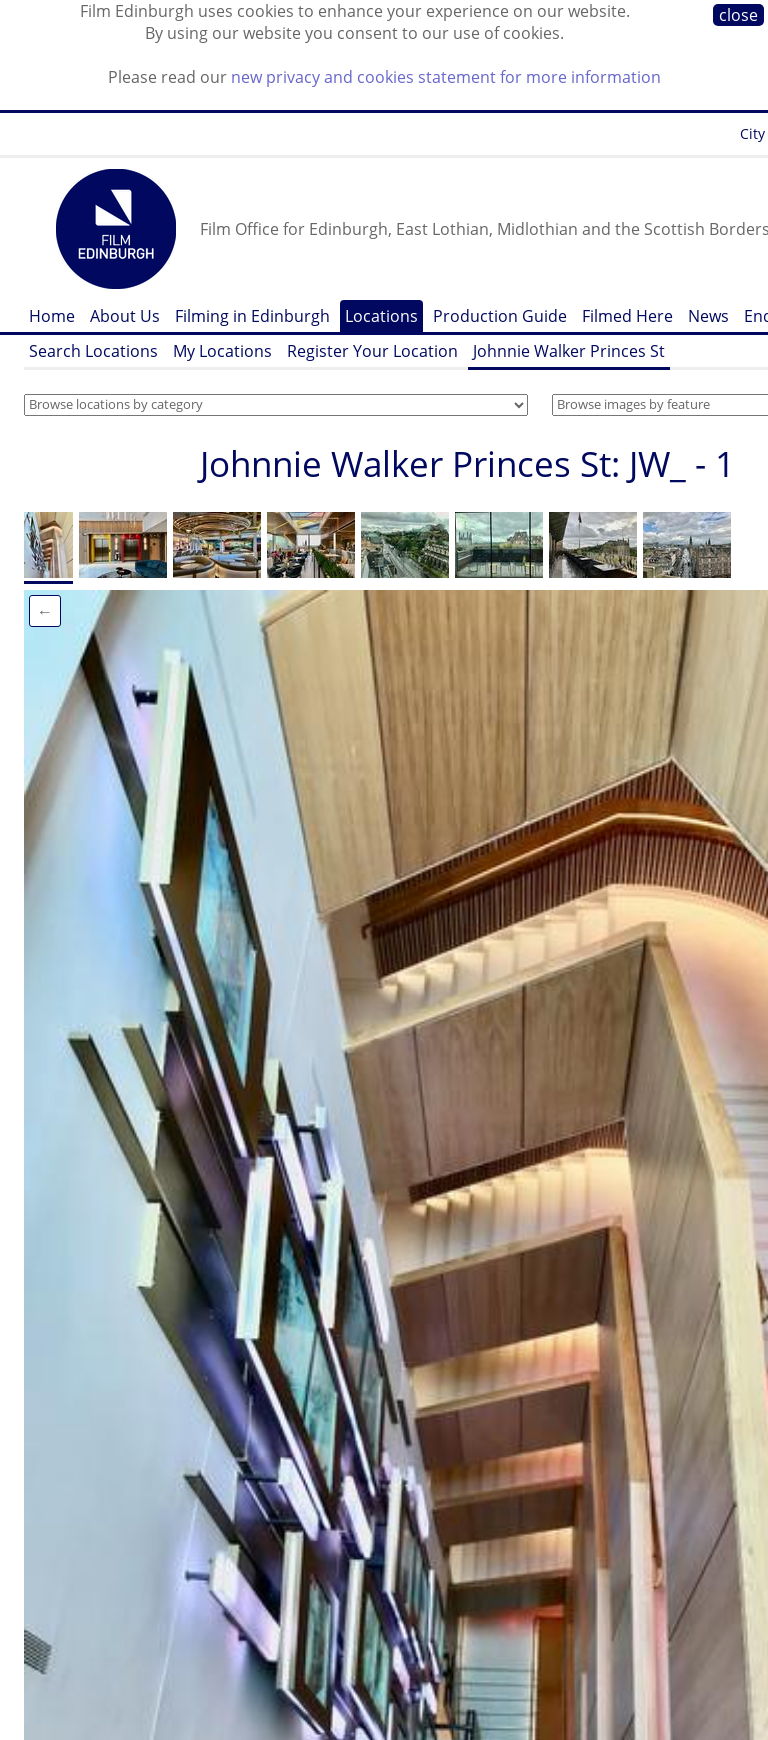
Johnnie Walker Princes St (569, 351)
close (738, 15)
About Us (125, 316)
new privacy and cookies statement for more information (446, 77)
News (708, 316)
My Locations (222, 351)
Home (52, 316)
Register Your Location (372, 351)
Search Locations (93, 351)
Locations (381, 316)
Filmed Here (627, 316)
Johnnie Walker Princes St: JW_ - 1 (467, 463)
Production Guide (500, 316)
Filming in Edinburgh (252, 316)
